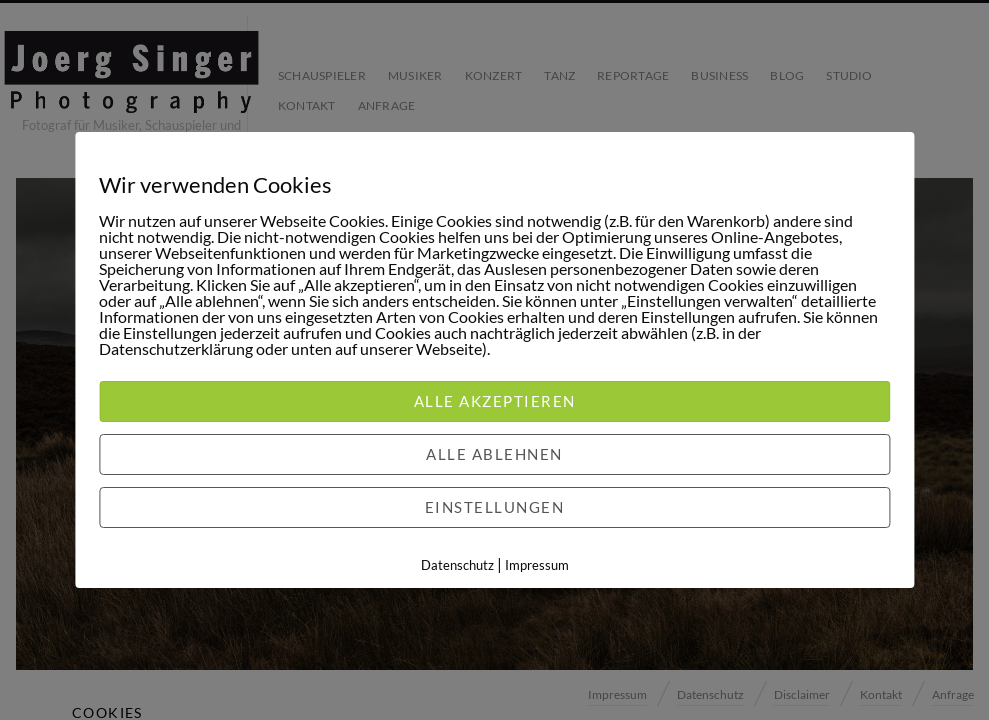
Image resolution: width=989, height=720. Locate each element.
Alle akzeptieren (495, 401)
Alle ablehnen (494, 454)
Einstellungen (495, 507)
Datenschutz (457, 565)
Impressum (537, 565)
